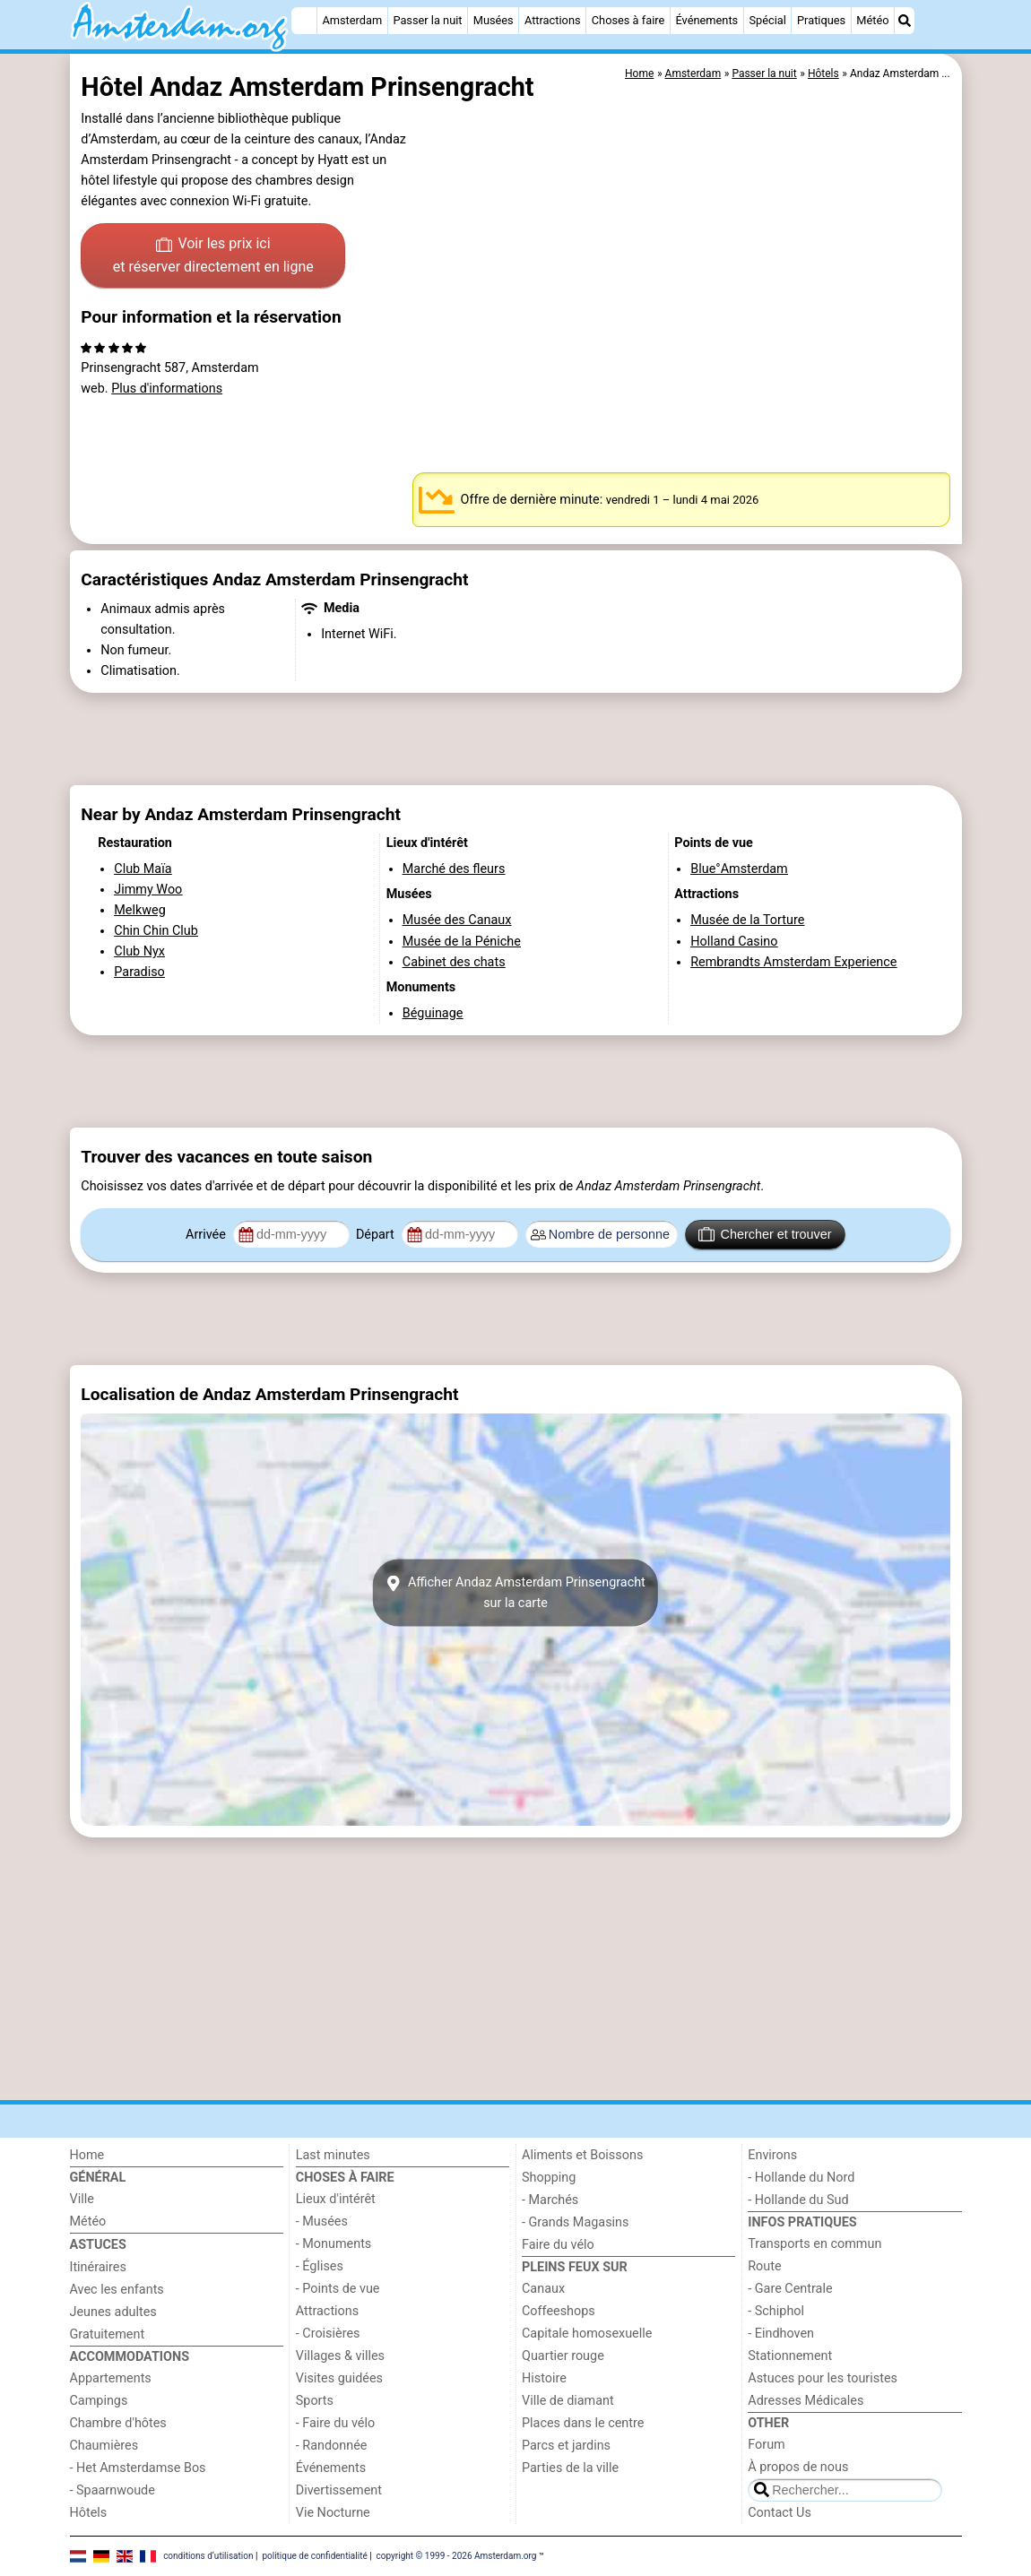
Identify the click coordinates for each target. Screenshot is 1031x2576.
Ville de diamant (568, 2400)
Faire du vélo (558, 2244)
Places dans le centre (583, 2423)
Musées (493, 20)
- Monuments (334, 2244)
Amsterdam (352, 20)
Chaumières (104, 2445)
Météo (872, 20)
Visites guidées (339, 2378)
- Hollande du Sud (798, 2200)
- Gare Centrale (790, 2288)
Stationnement (790, 2356)
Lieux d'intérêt (336, 2199)
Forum (766, 2444)
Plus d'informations (166, 388)
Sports (315, 2400)
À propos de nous (798, 2467)
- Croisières (328, 2333)
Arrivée (207, 1234)
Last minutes (333, 2155)
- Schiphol (776, 2311)
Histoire (544, 2378)
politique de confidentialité (314, 2556)
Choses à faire (628, 20)
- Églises (319, 2266)
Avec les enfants (117, 2289)
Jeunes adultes (113, 2312)
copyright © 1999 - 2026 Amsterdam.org (457, 2556)
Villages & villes (340, 2356)
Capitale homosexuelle (587, 2333)
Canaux (543, 2288)
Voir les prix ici (213, 256)
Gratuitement (107, 2334)
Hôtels (89, 2512)
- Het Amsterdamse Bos (138, 2468)
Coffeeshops (558, 2311)
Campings (99, 2400)
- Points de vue (338, 2288)
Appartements (111, 2378)
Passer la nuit (427, 20)
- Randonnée (332, 2445)
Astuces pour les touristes (822, 2378)
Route (764, 2266)
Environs (772, 2155)
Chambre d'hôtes (118, 2423)
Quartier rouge (563, 2356)
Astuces (98, 2244)
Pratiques (821, 20)
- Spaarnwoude (112, 2490)
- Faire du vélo (335, 2423)
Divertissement (339, 2490)
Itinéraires (98, 2267)
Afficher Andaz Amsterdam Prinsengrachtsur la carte (515, 1593)
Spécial (767, 20)
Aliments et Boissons (582, 2155)
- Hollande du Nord (801, 2177)
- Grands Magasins (575, 2222)
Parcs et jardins (566, 2445)
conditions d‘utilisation (208, 2556)
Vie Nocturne (333, 2512)
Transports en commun (814, 2244)
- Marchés (550, 2200)
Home (87, 2155)
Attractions (552, 20)
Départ (377, 1234)
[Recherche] (904, 20)
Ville (82, 2199)
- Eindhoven (781, 2333)
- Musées (322, 2221)
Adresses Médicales (805, 2400)
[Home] (303, 20)
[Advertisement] (516, 738)
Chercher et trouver (764, 1234)
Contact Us (779, 2512)
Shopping (549, 2177)
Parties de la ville (570, 2468)
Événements (706, 20)
